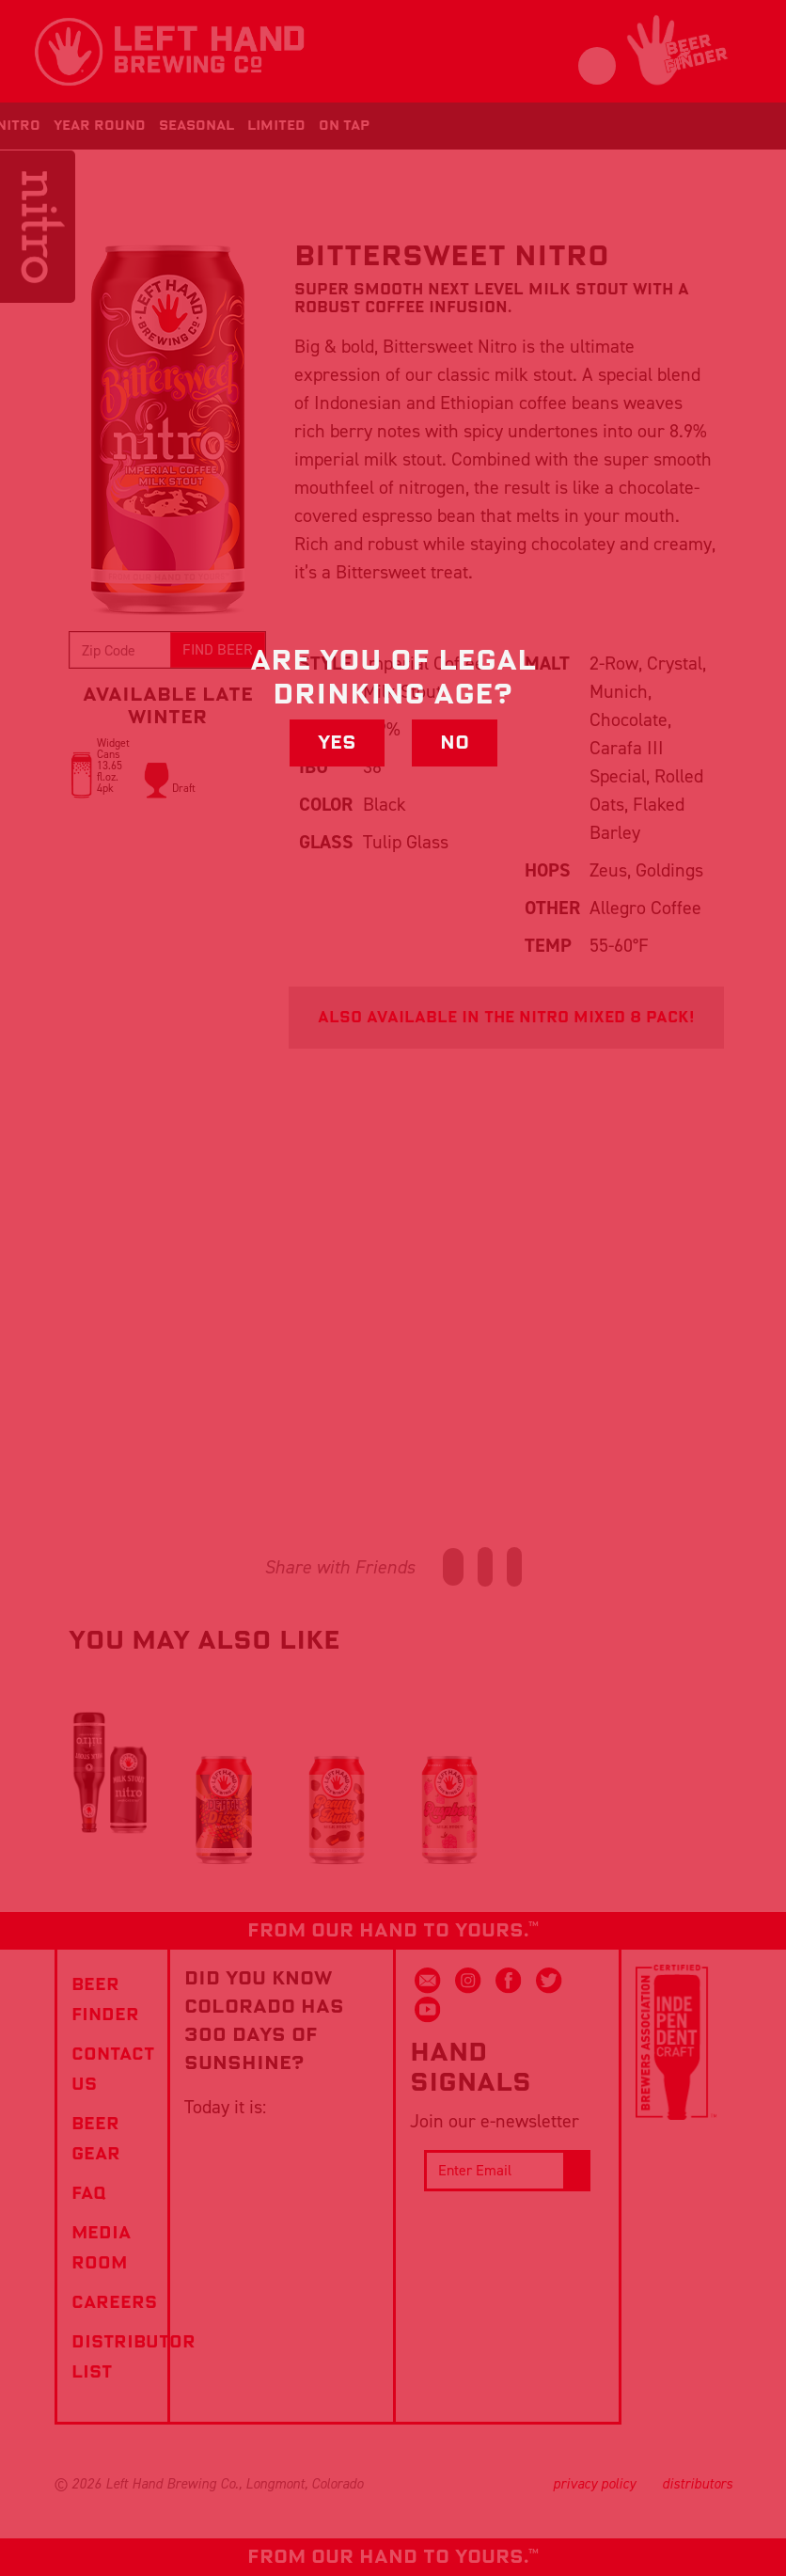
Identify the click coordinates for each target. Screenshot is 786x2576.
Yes (337, 743)
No (454, 743)
